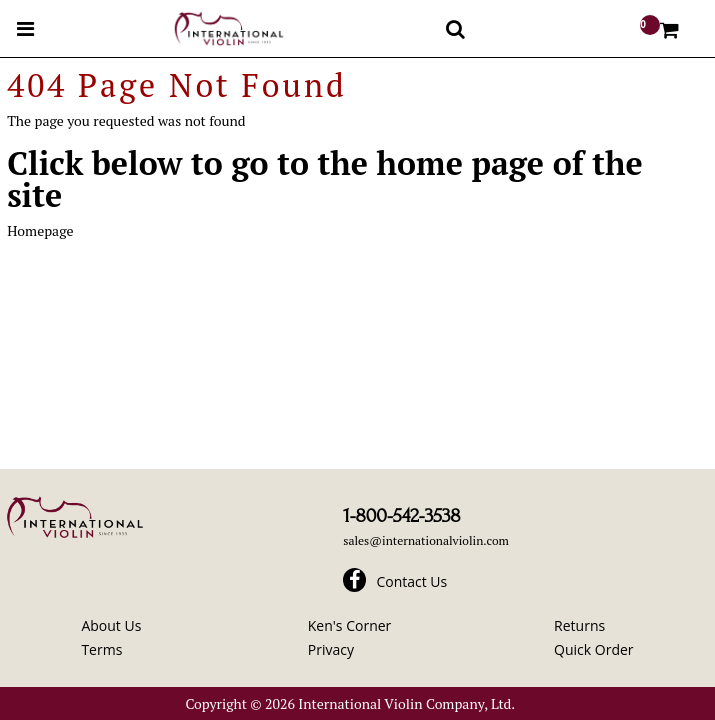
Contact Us (411, 581)
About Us (111, 625)
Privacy (331, 649)
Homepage (40, 230)
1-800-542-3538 (401, 516)
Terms (101, 649)
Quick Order (593, 649)
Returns (579, 625)
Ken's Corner (350, 625)
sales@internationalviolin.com (426, 540)
